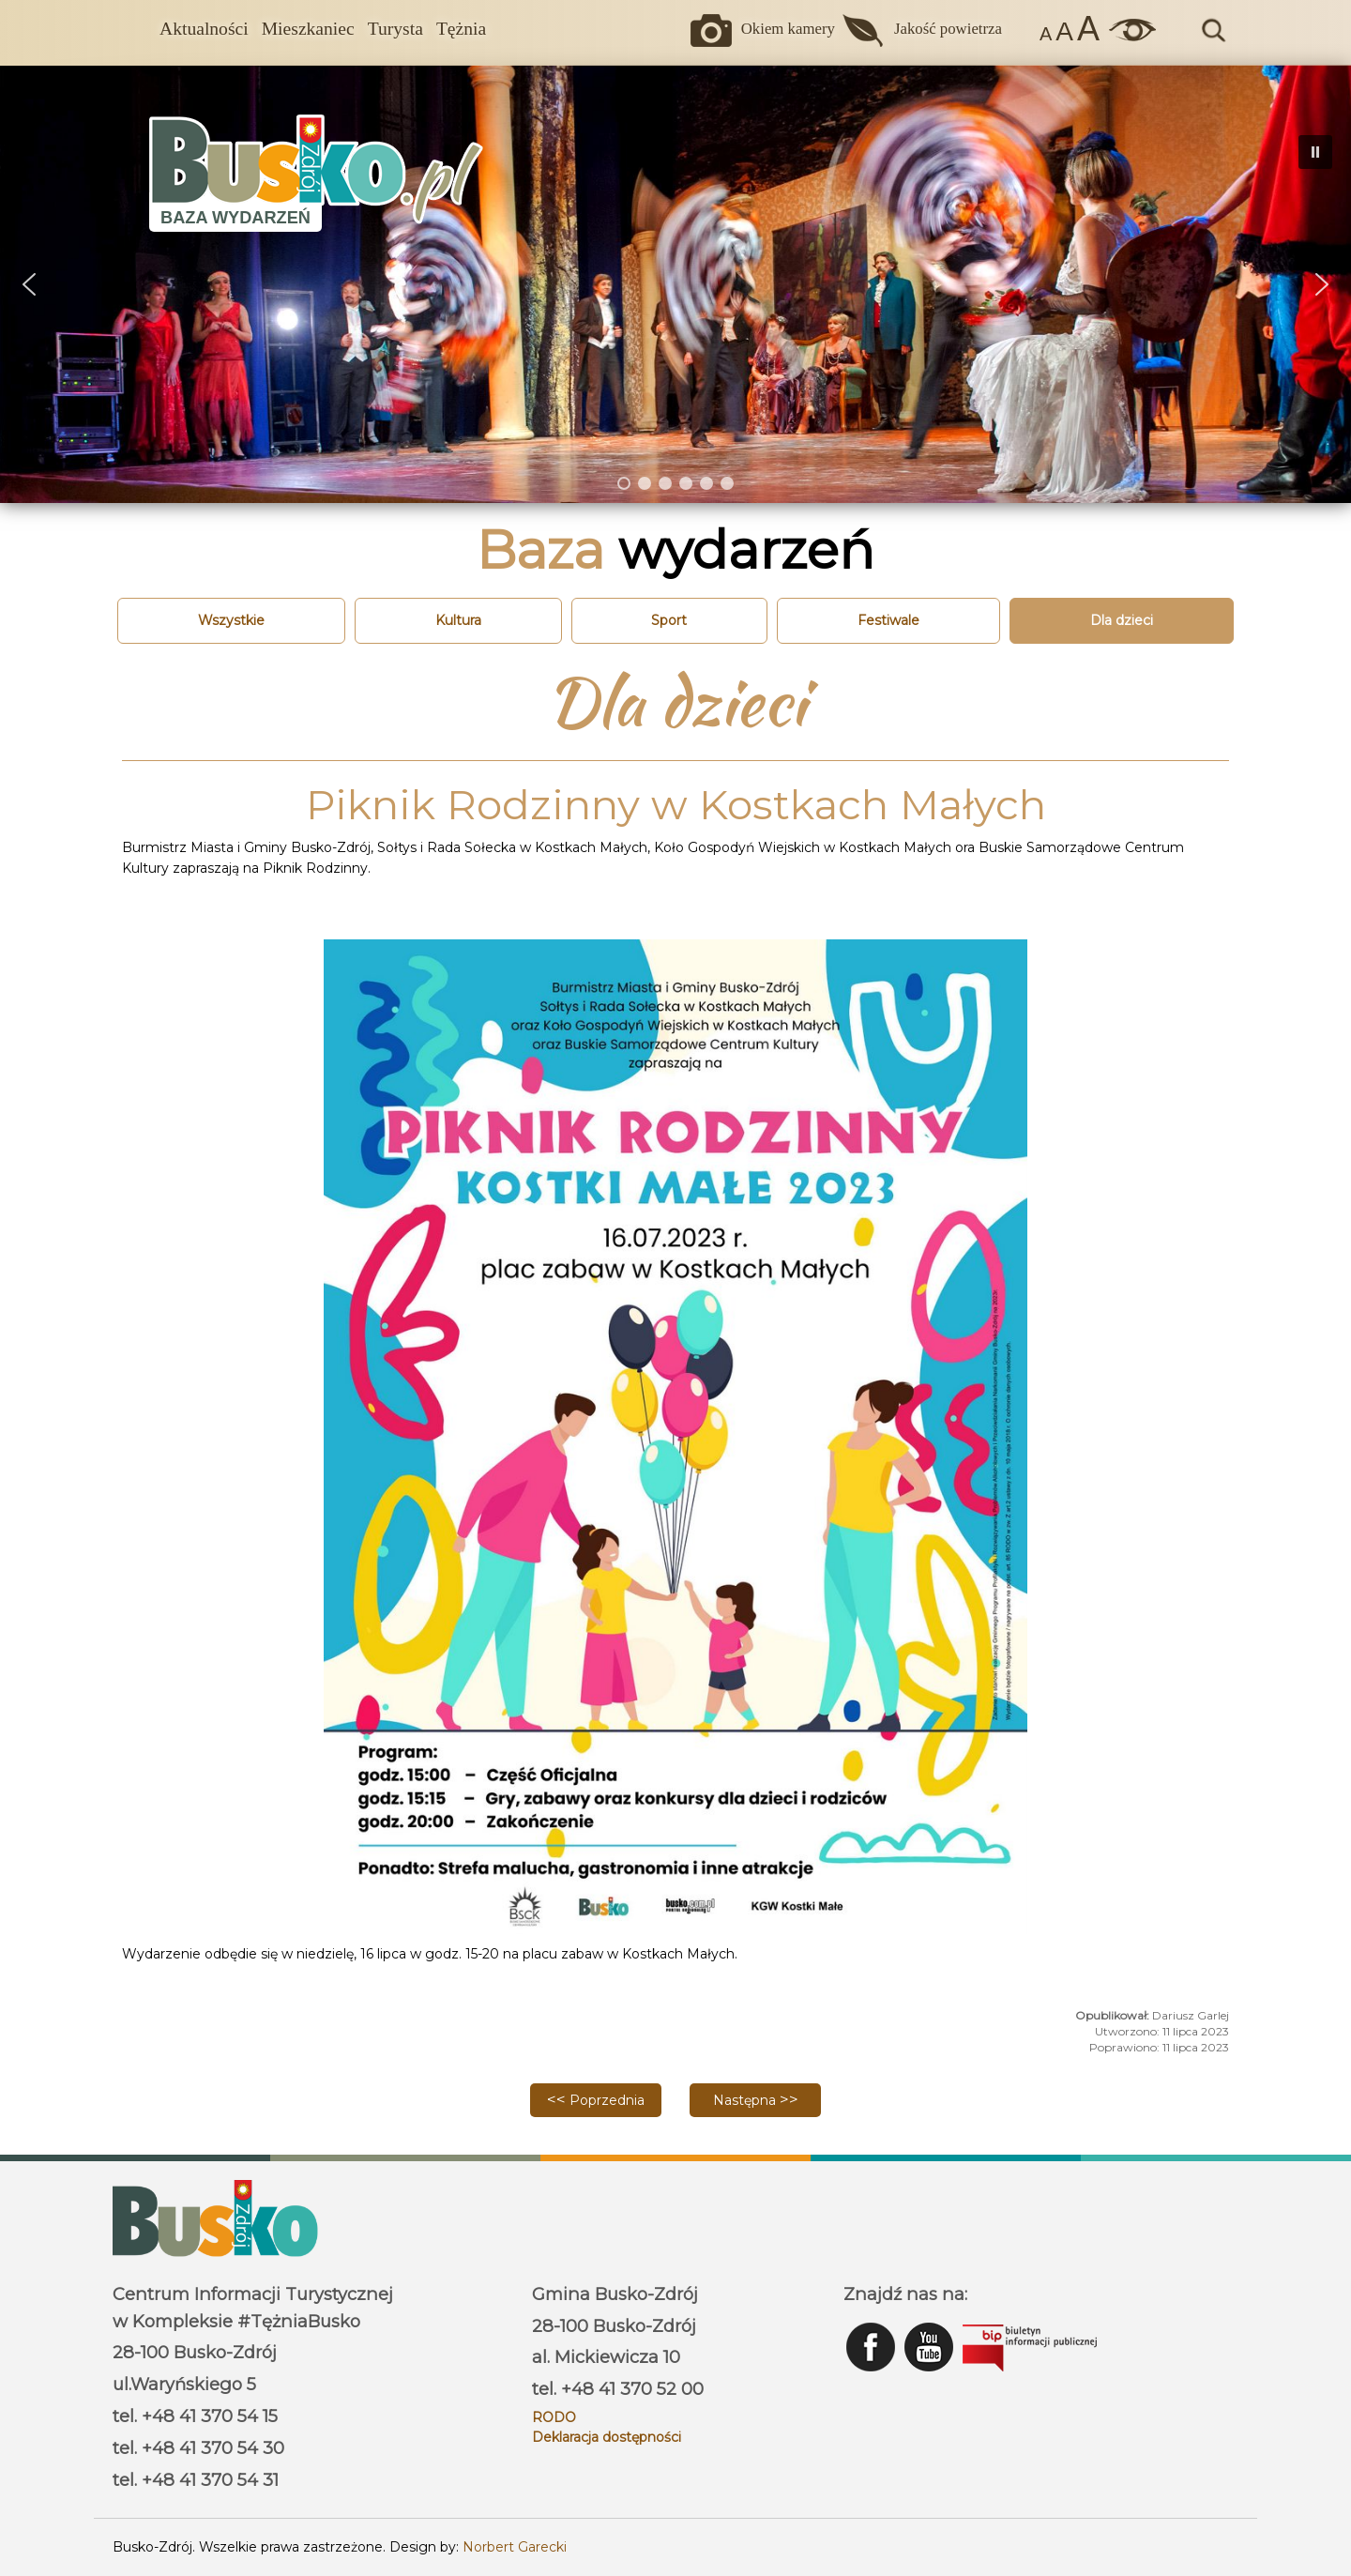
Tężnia (461, 28)
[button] (29, 284)
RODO (554, 2417)
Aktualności (204, 28)
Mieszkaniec (308, 28)
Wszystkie (231, 620)
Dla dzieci (1121, 620)
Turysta (395, 28)
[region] (675, 284)
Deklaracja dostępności (606, 2437)
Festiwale (888, 620)
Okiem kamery (788, 29)
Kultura (458, 620)
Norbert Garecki (515, 2546)
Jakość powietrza (948, 29)
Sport (669, 620)
